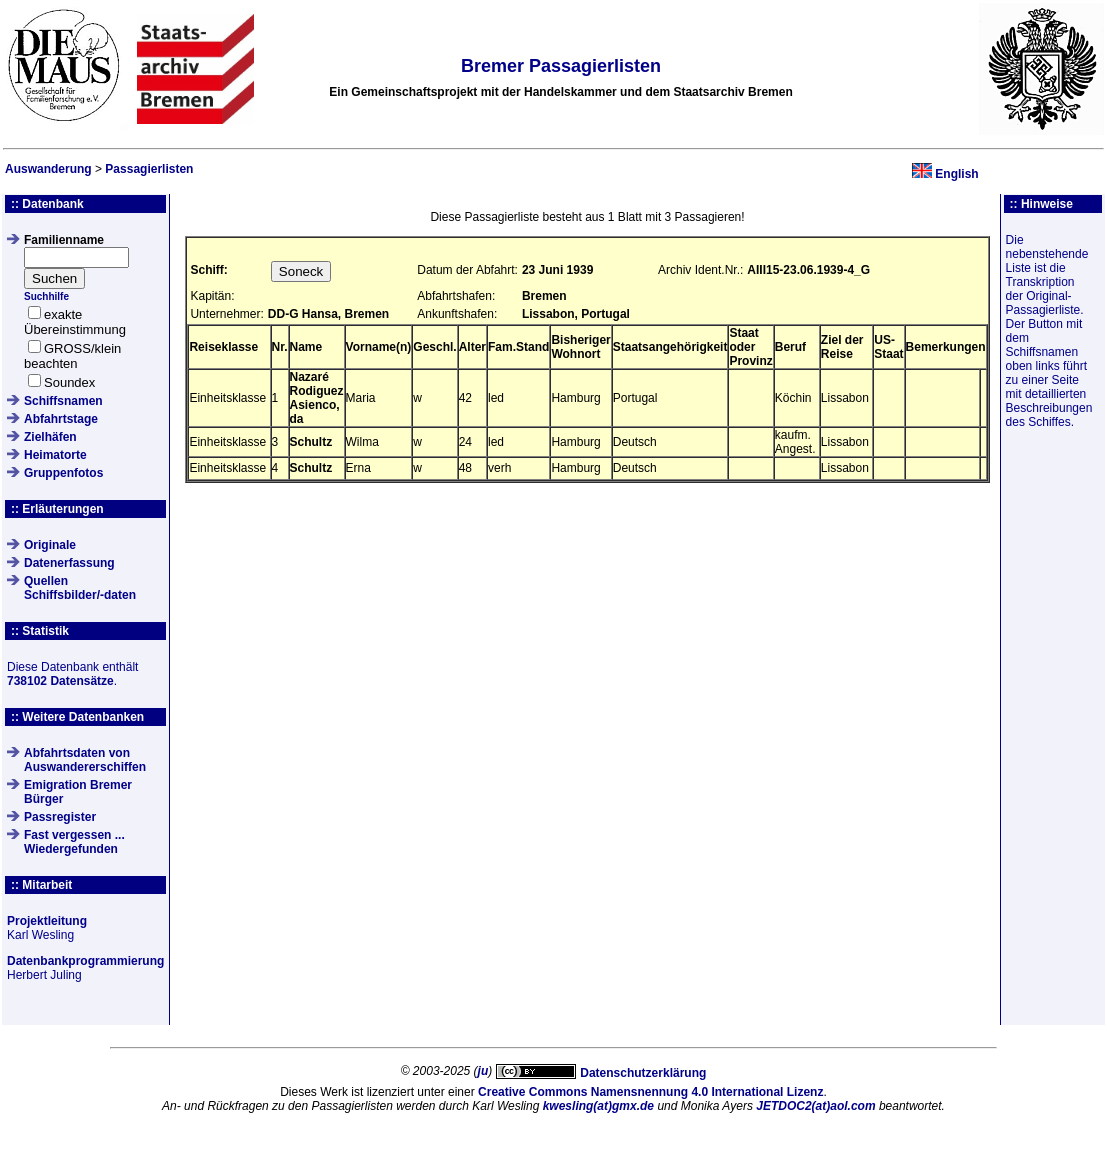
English (956, 174)
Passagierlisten (149, 169)
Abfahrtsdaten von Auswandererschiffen (85, 760)
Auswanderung (48, 169)
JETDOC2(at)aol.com (815, 1106)
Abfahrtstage (61, 419)
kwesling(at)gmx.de (598, 1106)
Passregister (60, 817)
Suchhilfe (46, 296)
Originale (50, 545)
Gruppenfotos (63, 473)
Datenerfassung (69, 563)
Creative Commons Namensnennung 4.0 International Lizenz (650, 1092)
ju (483, 1071)
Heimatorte (55, 455)
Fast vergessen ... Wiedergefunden (74, 842)
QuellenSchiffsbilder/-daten (80, 588)
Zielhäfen (50, 437)
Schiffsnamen (63, 401)
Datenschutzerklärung (643, 1073)
